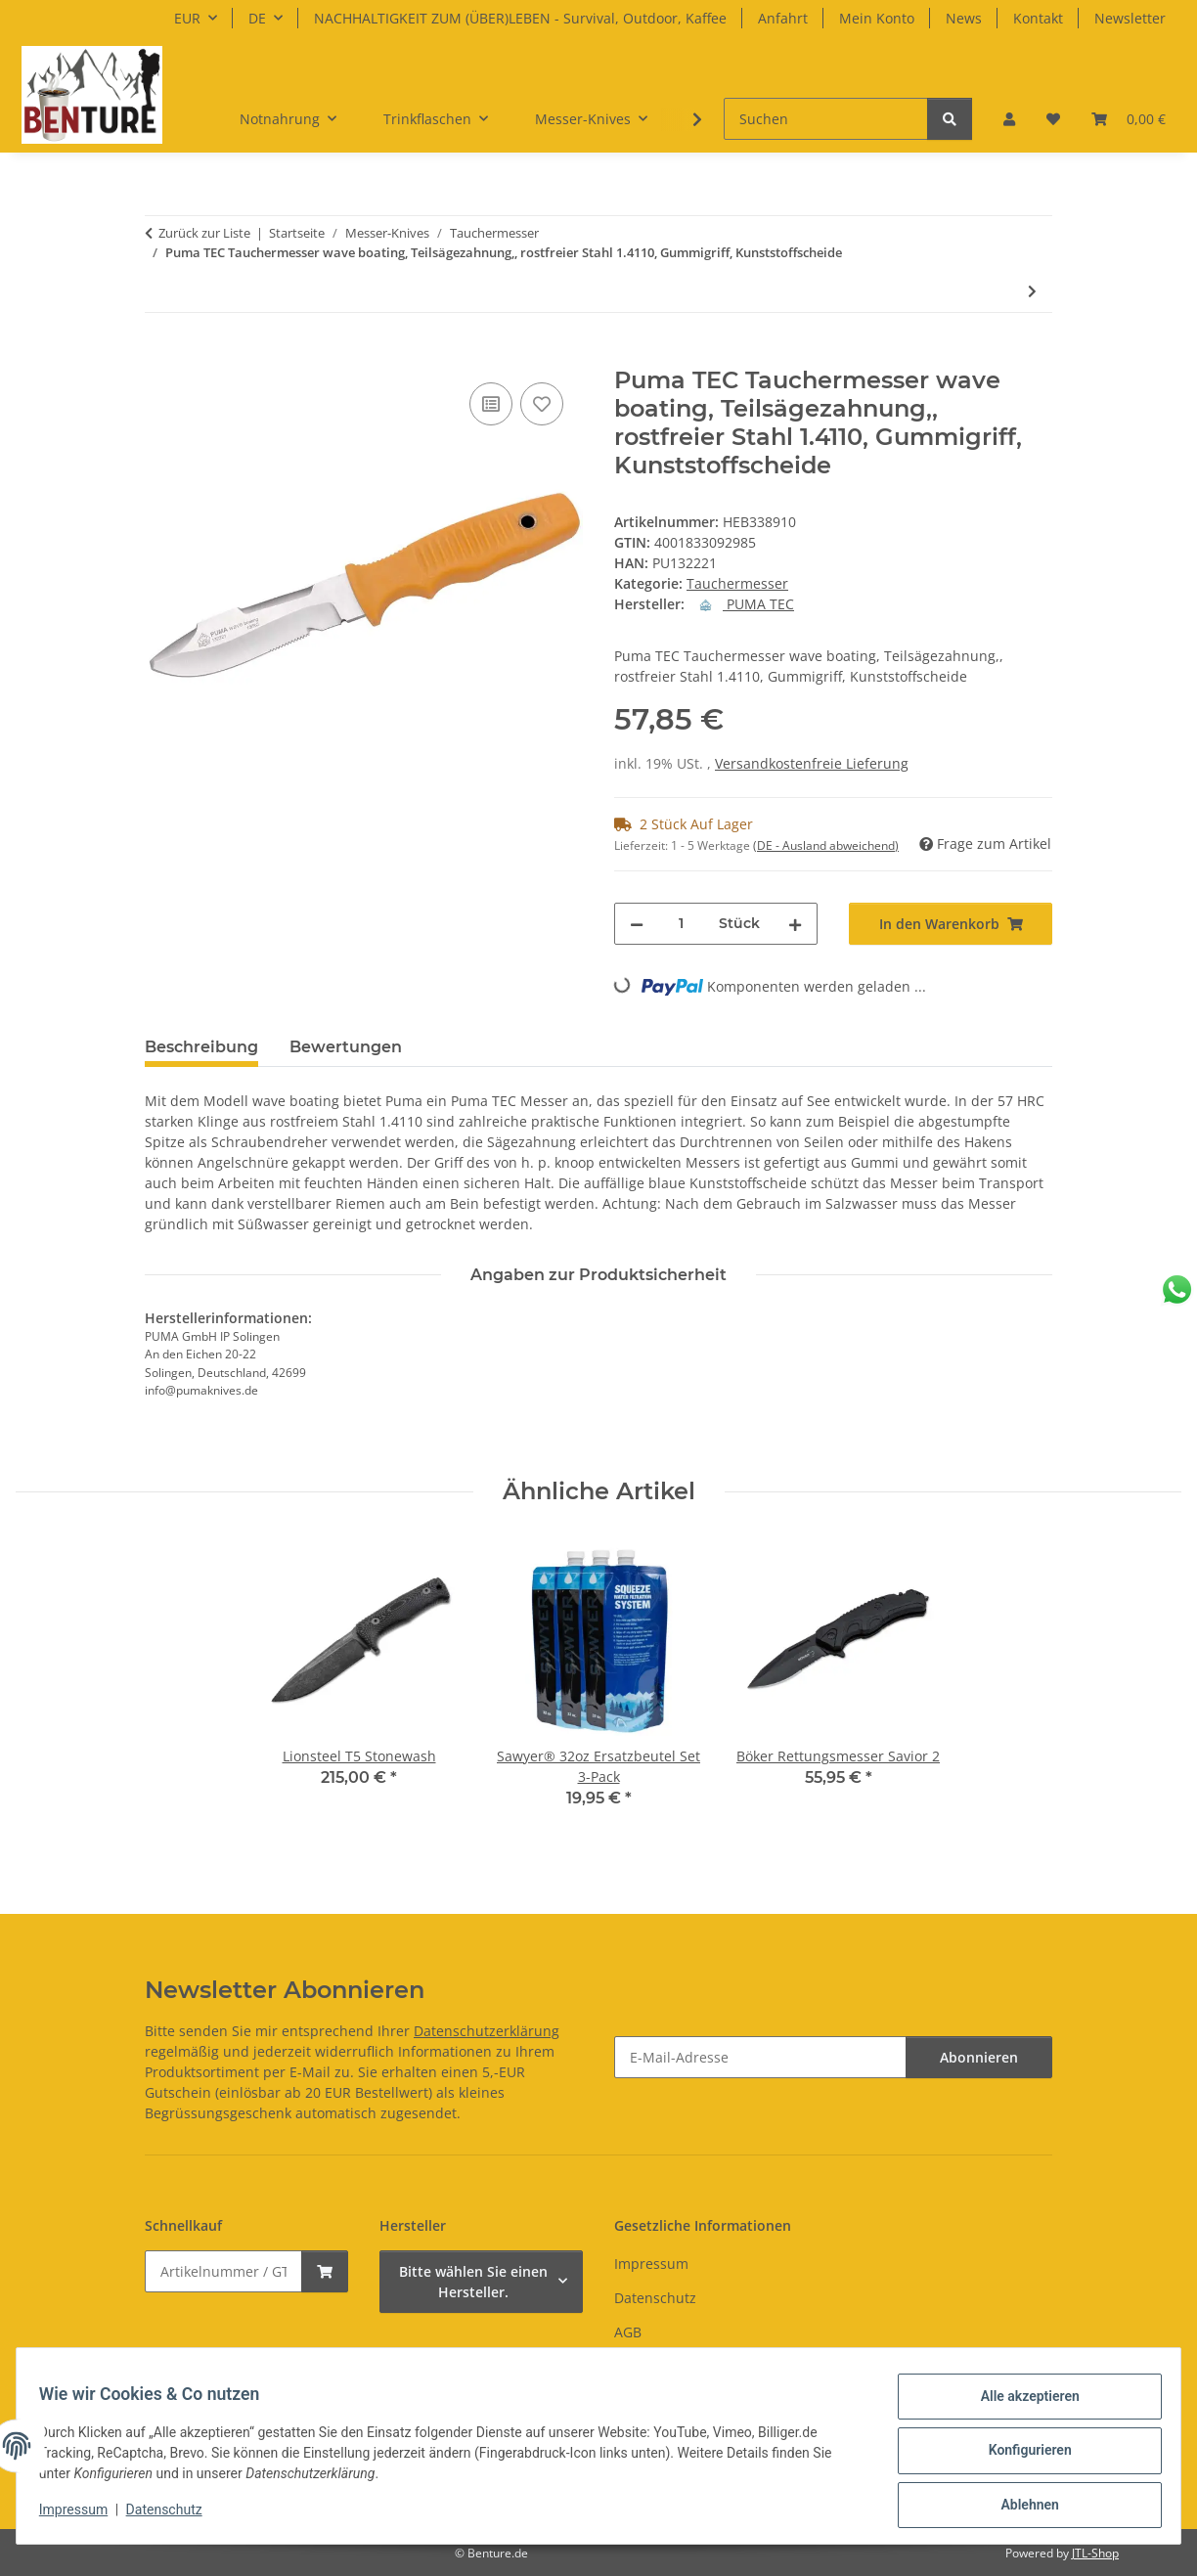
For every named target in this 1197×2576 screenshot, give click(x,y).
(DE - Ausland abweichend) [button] (826, 845)
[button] (1009, 119)
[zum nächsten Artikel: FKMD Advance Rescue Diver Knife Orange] (1032, 291)
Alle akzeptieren (1020, 2405)
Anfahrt (783, 18)
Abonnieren (979, 2057)
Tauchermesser (737, 583)
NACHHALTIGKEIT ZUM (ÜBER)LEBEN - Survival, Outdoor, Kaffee (520, 18)
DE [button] (257, 18)
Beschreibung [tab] (201, 1047)
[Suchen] (826, 119)
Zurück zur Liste (204, 233)
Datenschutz (173, 2515)
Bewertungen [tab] (345, 1047)
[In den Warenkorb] (160, 356)
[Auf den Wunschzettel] (541, 403)
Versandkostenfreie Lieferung (812, 763)
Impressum (82, 2515)
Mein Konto (876, 18)
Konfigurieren (1020, 2456)
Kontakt (1038, 18)
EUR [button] (187, 18)
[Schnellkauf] (223, 2271)
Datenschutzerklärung (486, 2030)
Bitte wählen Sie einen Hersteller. (473, 2281)
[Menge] (681, 924)
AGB (628, 2332)
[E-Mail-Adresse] (760, 2057)
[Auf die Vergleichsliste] (490, 403)
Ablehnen (1020, 2506)
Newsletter (1130, 18)
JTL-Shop (1095, 2553)
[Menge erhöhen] (795, 924)
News (964, 18)
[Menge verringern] (636, 924)
